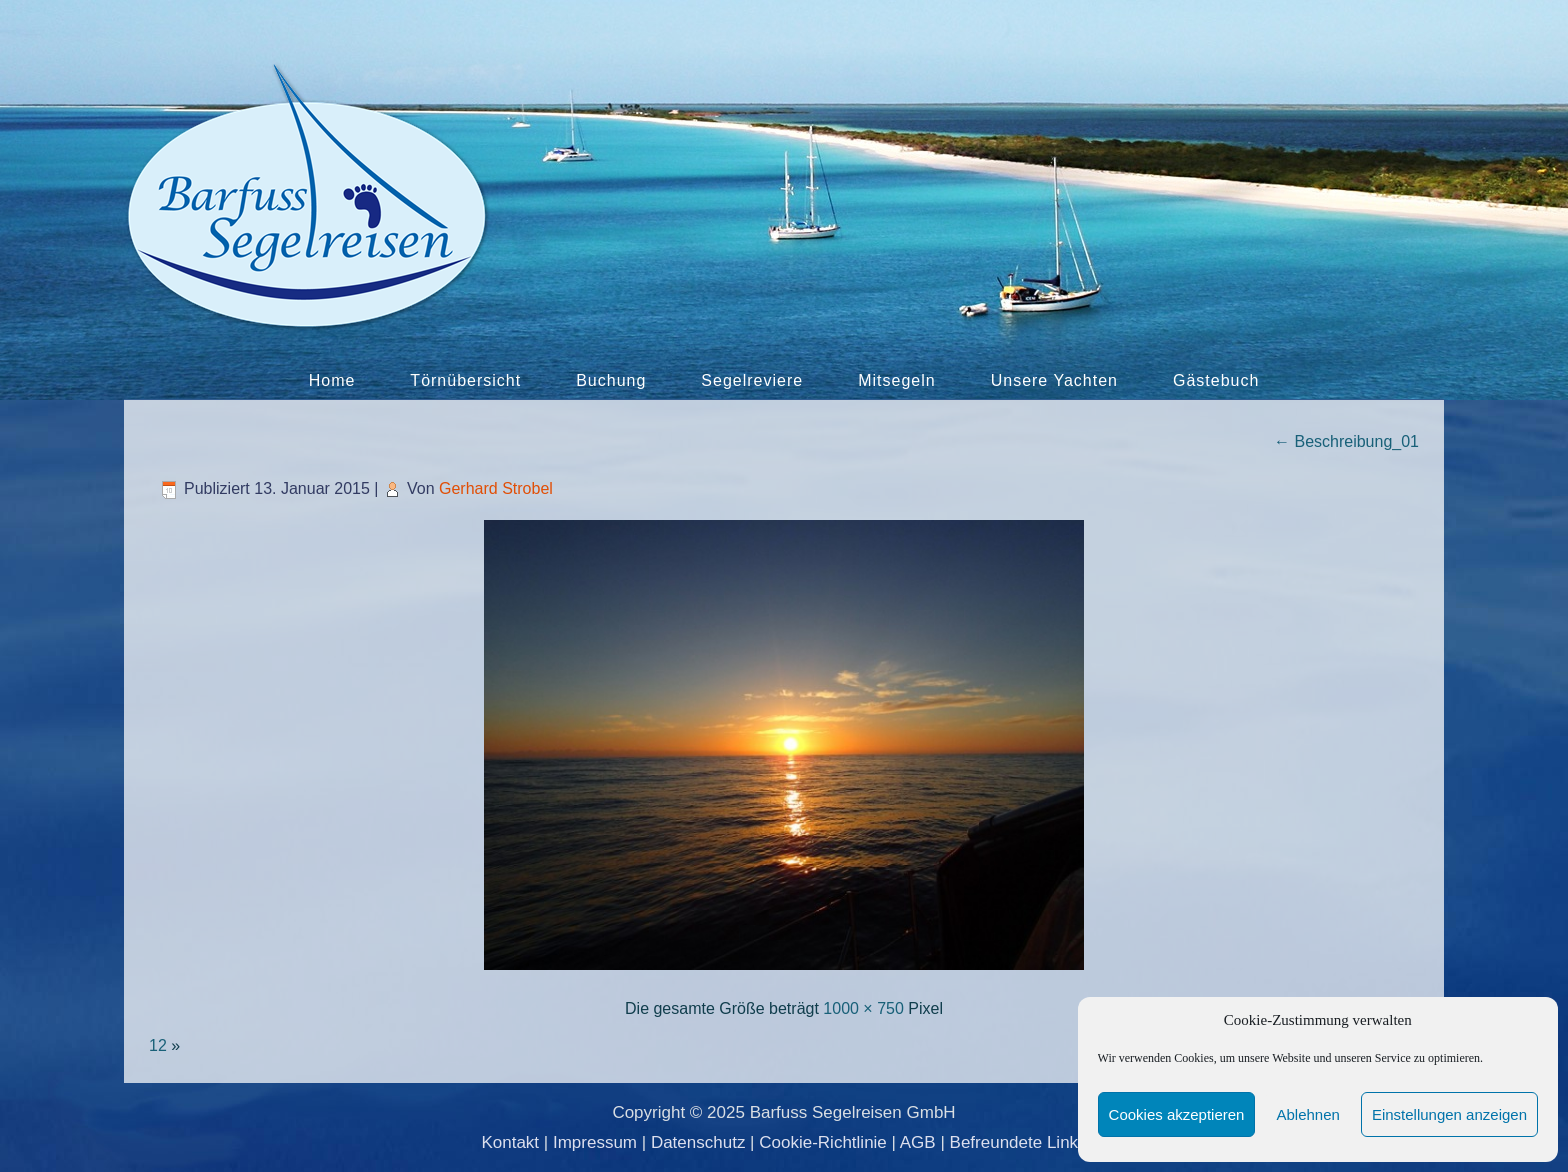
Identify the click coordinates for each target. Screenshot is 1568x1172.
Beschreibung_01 (1346, 441)
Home (332, 380)
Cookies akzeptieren (1177, 1114)
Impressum (595, 1142)
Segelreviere (752, 380)
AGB (918, 1142)
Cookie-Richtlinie (823, 1142)
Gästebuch (1216, 380)
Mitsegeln (896, 380)
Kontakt (510, 1142)
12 (158, 1045)
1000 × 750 (863, 1008)
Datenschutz (698, 1142)
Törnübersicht (465, 380)
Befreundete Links (1018, 1142)
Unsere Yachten (1054, 380)
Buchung (611, 380)
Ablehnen (1307, 1114)
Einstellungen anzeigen (1449, 1114)
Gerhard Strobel (496, 488)
